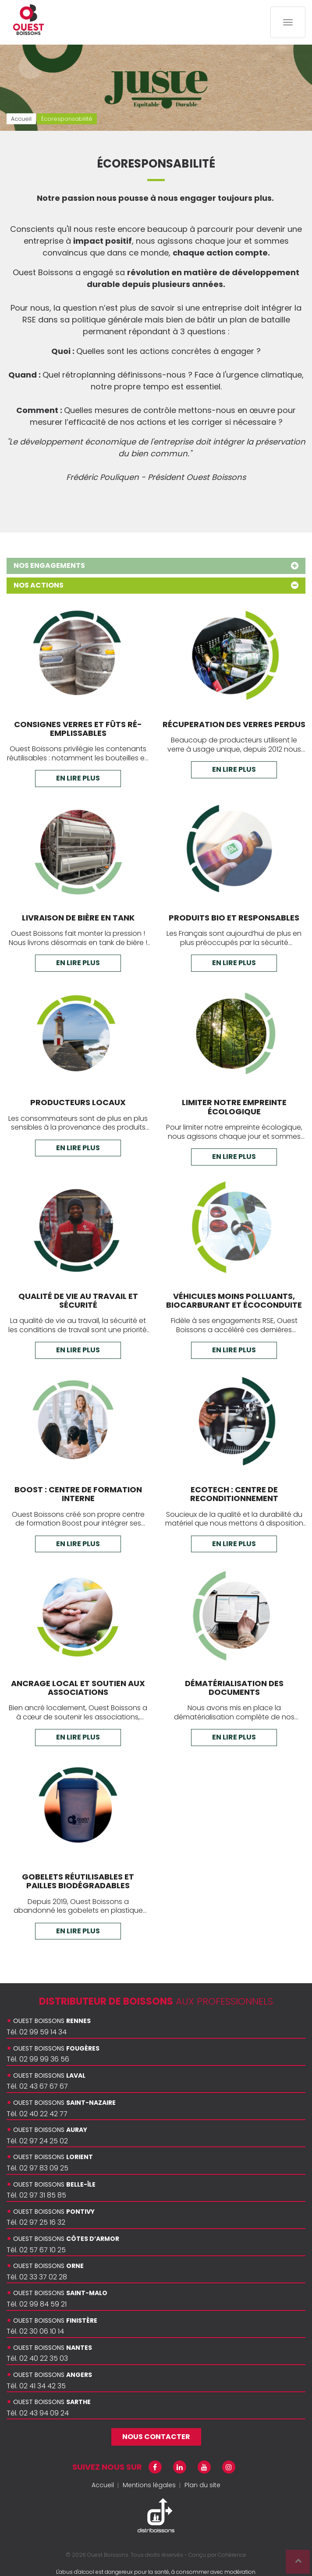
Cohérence (232, 2554)
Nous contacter (156, 2437)
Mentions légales (149, 2485)
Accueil (103, 2485)
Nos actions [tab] (156, 585)
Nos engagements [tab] (156, 565)
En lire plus (78, 778)
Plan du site (202, 2485)
